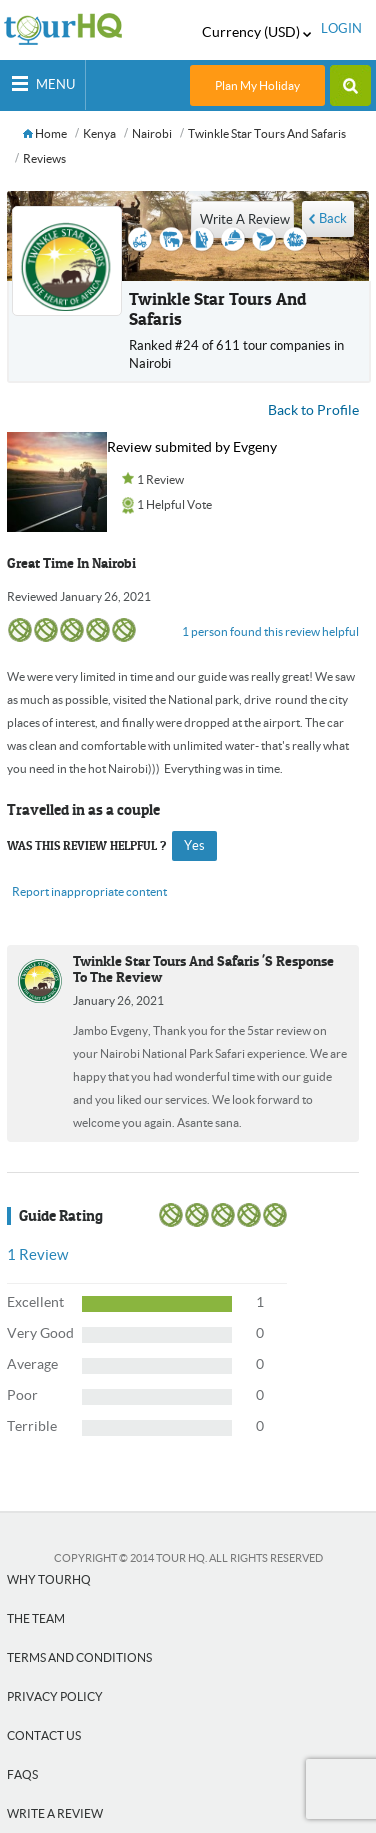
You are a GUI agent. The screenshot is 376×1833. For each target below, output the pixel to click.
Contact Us (44, 1735)
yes (194, 845)
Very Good (40, 1333)
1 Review (160, 479)
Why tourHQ (49, 1579)
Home (45, 133)
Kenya (99, 133)
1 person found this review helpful (270, 631)
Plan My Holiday (257, 85)
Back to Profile (313, 410)
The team (36, 1618)
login (341, 28)
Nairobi (152, 133)
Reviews (44, 158)
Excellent (35, 1302)
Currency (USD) (256, 32)
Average (32, 1364)
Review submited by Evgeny (192, 447)
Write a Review (55, 1813)
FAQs (22, 1774)
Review (37, 1254)
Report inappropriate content (89, 891)
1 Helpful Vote (174, 504)
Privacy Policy (55, 1696)
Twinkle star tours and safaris (267, 133)
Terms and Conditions (79, 1657)
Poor (22, 1395)
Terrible (32, 1426)
